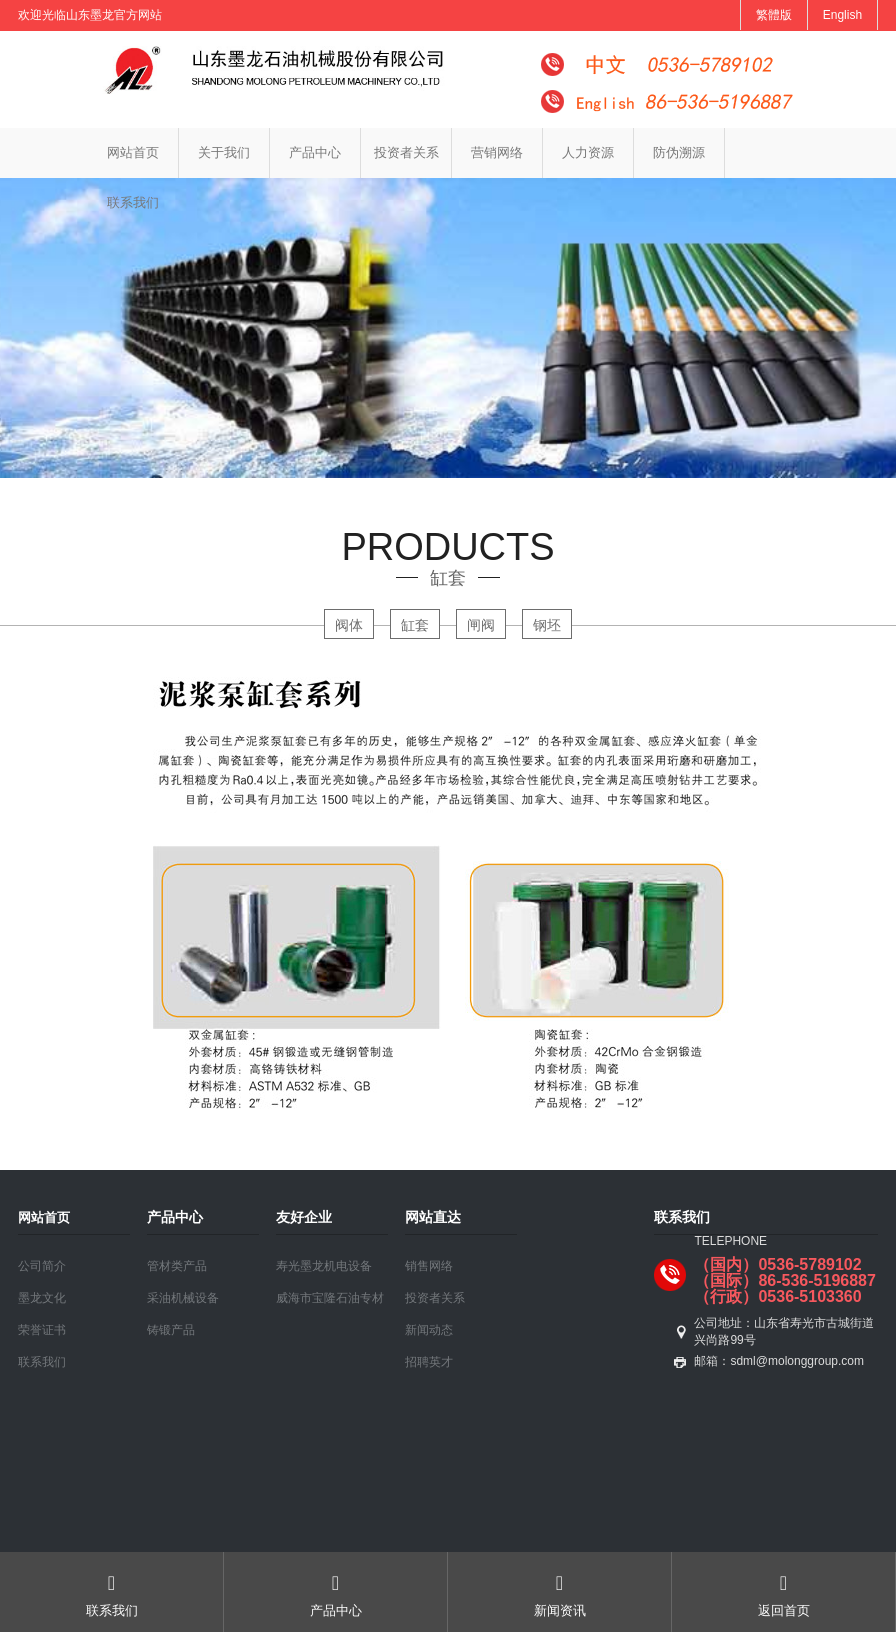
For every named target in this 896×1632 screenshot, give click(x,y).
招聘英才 (429, 1362)
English (842, 15)
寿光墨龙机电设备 (324, 1266)
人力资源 (588, 152)
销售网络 (429, 1266)
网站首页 (133, 152)
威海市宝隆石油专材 (330, 1298)
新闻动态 (429, 1330)
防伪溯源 (679, 152)
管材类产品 (177, 1266)
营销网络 (497, 152)
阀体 (349, 625)
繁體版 (774, 15)
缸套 (415, 625)
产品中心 (315, 152)
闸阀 (481, 625)
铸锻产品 (171, 1330)
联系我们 (133, 202)
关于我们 (224, 152)
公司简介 (42, 1266)
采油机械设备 (183, 1298)
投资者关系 (406, 152)
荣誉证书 (42, 1330)
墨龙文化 (42, 1298)
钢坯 (547, 625)
